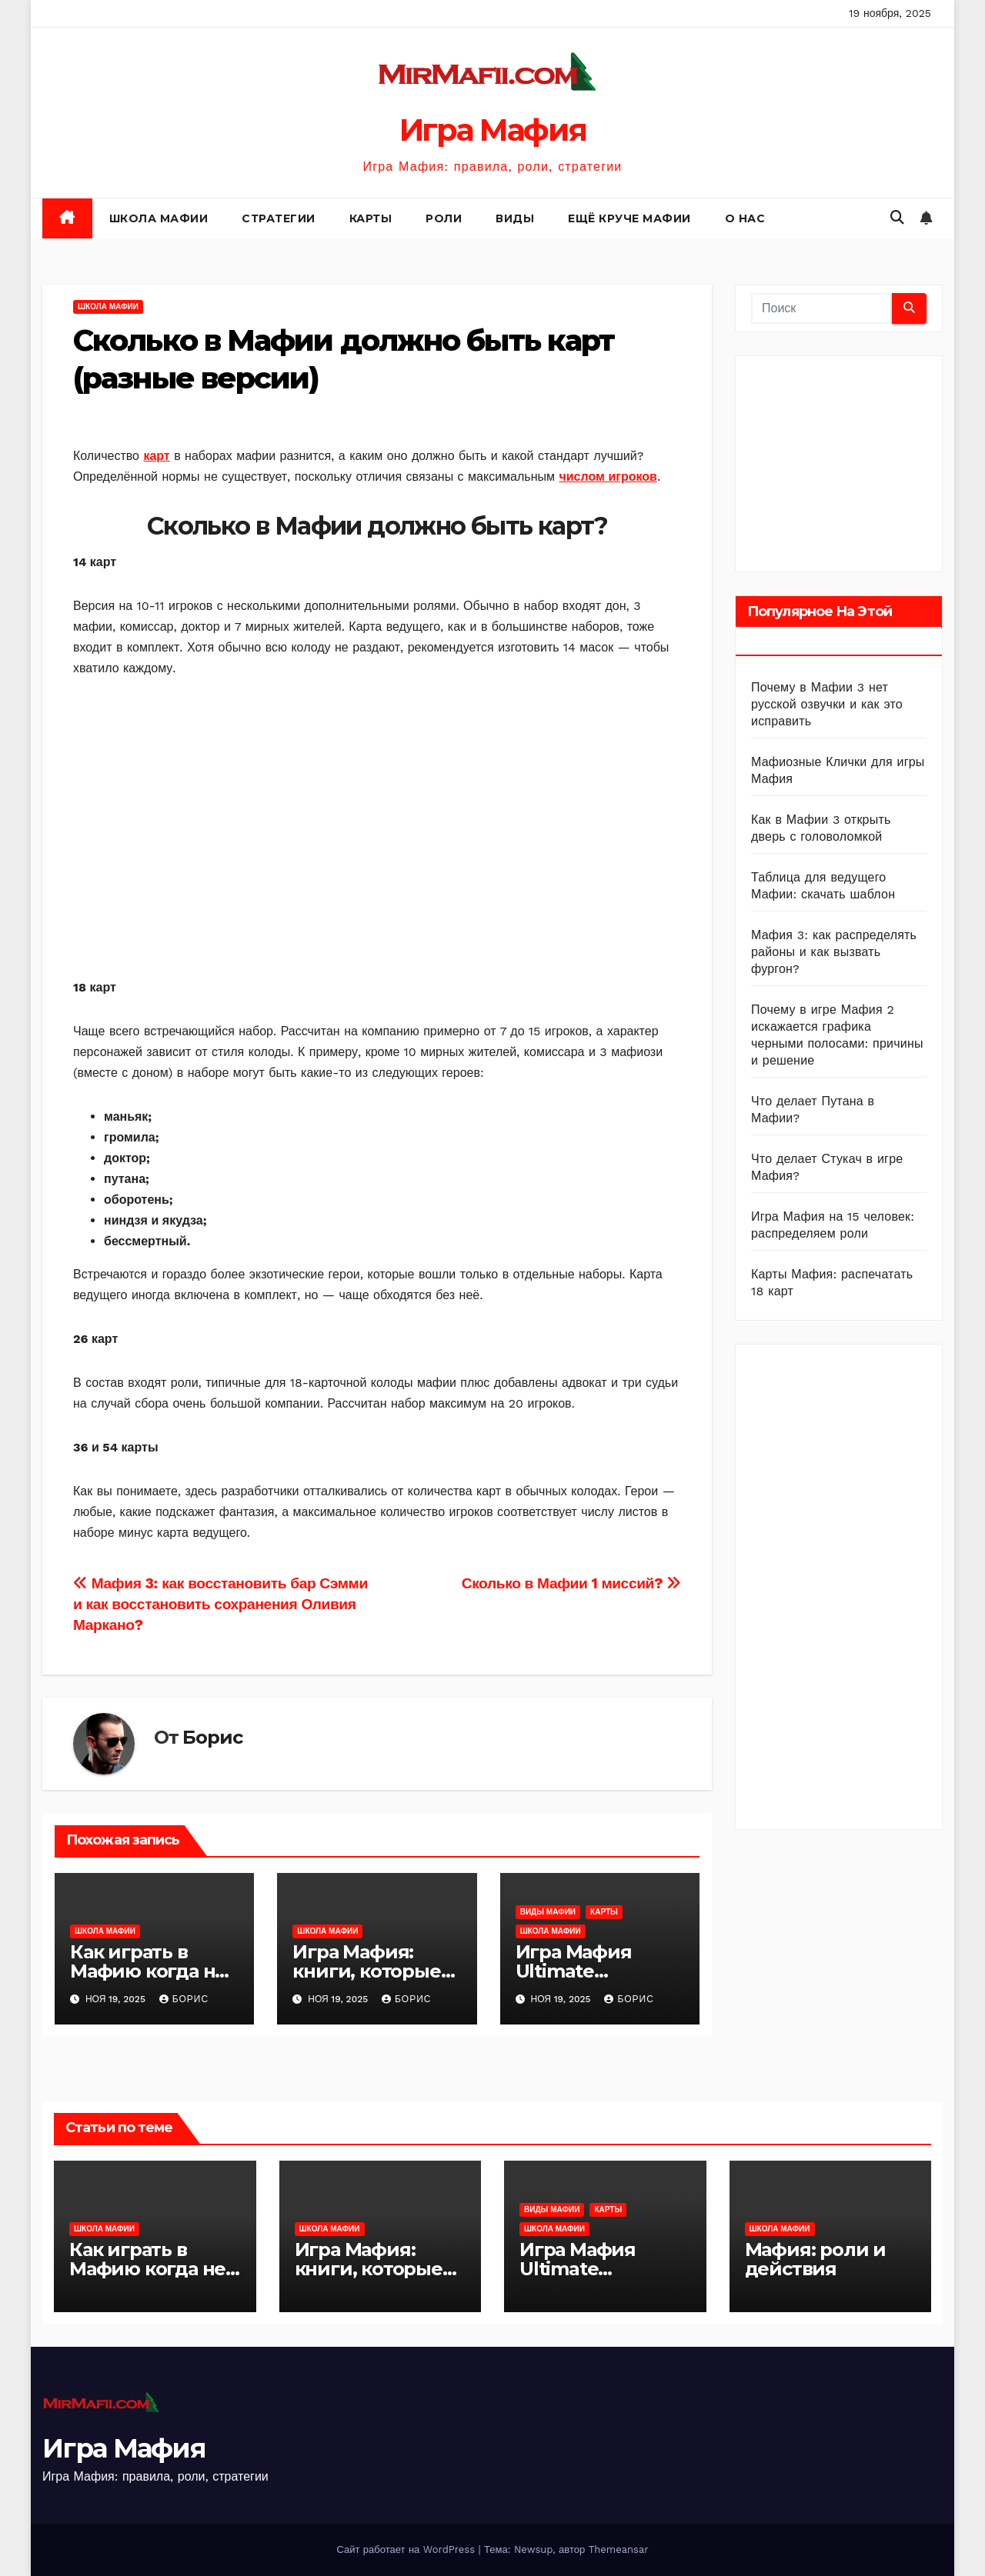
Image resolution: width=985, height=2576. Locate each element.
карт (156, 455)
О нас (745, 218)
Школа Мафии (159, 218)
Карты (370, 218)
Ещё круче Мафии (629, 218)
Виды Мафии (548, 1912)
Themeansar (619, 2549)
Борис (212, 1737)
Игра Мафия (492, 129)
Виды (515, 218)
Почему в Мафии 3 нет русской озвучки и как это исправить (827, 704)
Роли (444, 218)
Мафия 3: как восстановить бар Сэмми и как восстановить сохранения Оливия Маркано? (220, 1604)
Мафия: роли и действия (815, 2259)
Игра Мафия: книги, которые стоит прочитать (371, 1971)
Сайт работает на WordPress (407, 2549)
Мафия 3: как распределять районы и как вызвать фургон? (834, 952)
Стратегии (279, 218)
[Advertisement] (377, 827)
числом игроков (607, 476)
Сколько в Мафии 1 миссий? (571, 1583)
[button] (897, 217)
